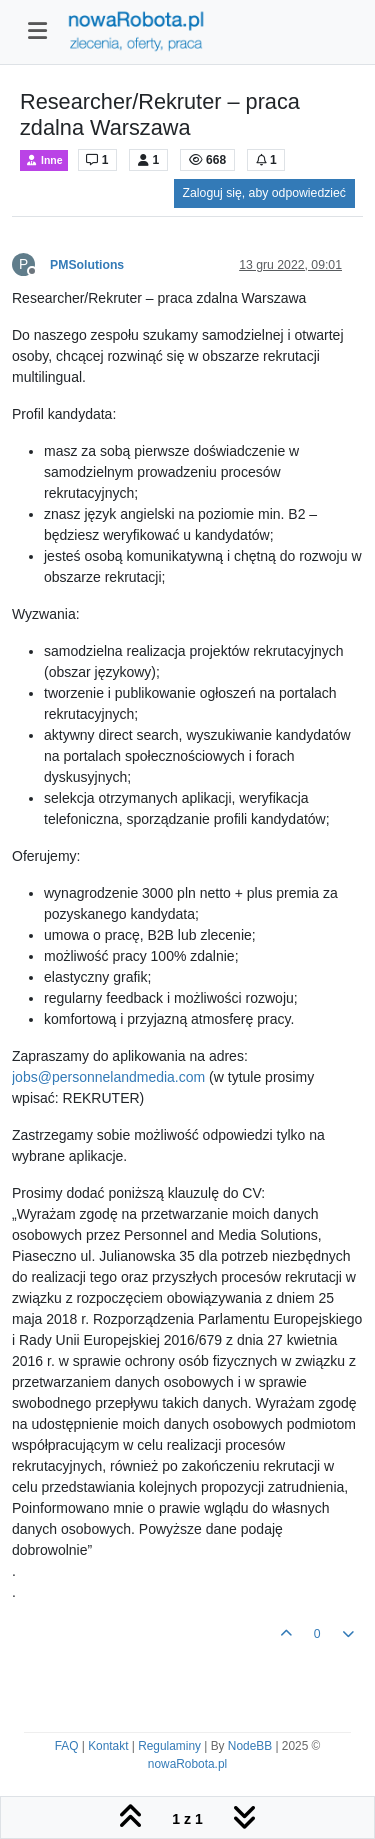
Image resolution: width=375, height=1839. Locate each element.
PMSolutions (87, 265)
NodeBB (250, 1746)
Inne (44, 160)
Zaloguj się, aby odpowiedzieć (264, 193)
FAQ (67, 1746)
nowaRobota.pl (187, 1764)
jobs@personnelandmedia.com (108, 1077)
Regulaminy (169, 1746)
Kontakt (108, 1746)
